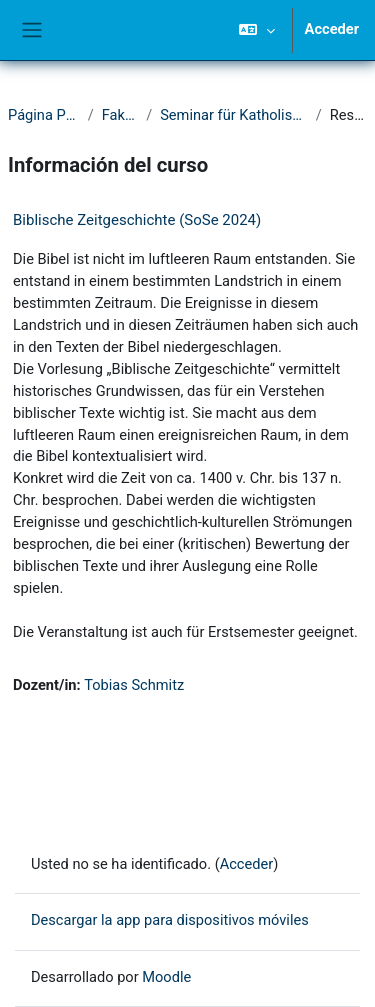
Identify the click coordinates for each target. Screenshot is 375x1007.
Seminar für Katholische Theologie (234, 115)
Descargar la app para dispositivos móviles (170, 920)
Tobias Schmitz (134, 685)
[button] (256, 30)
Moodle (166, 977)
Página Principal (44, 115)
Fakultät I (120, 115)
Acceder (332, 29)
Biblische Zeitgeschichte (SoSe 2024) (137, 220)
